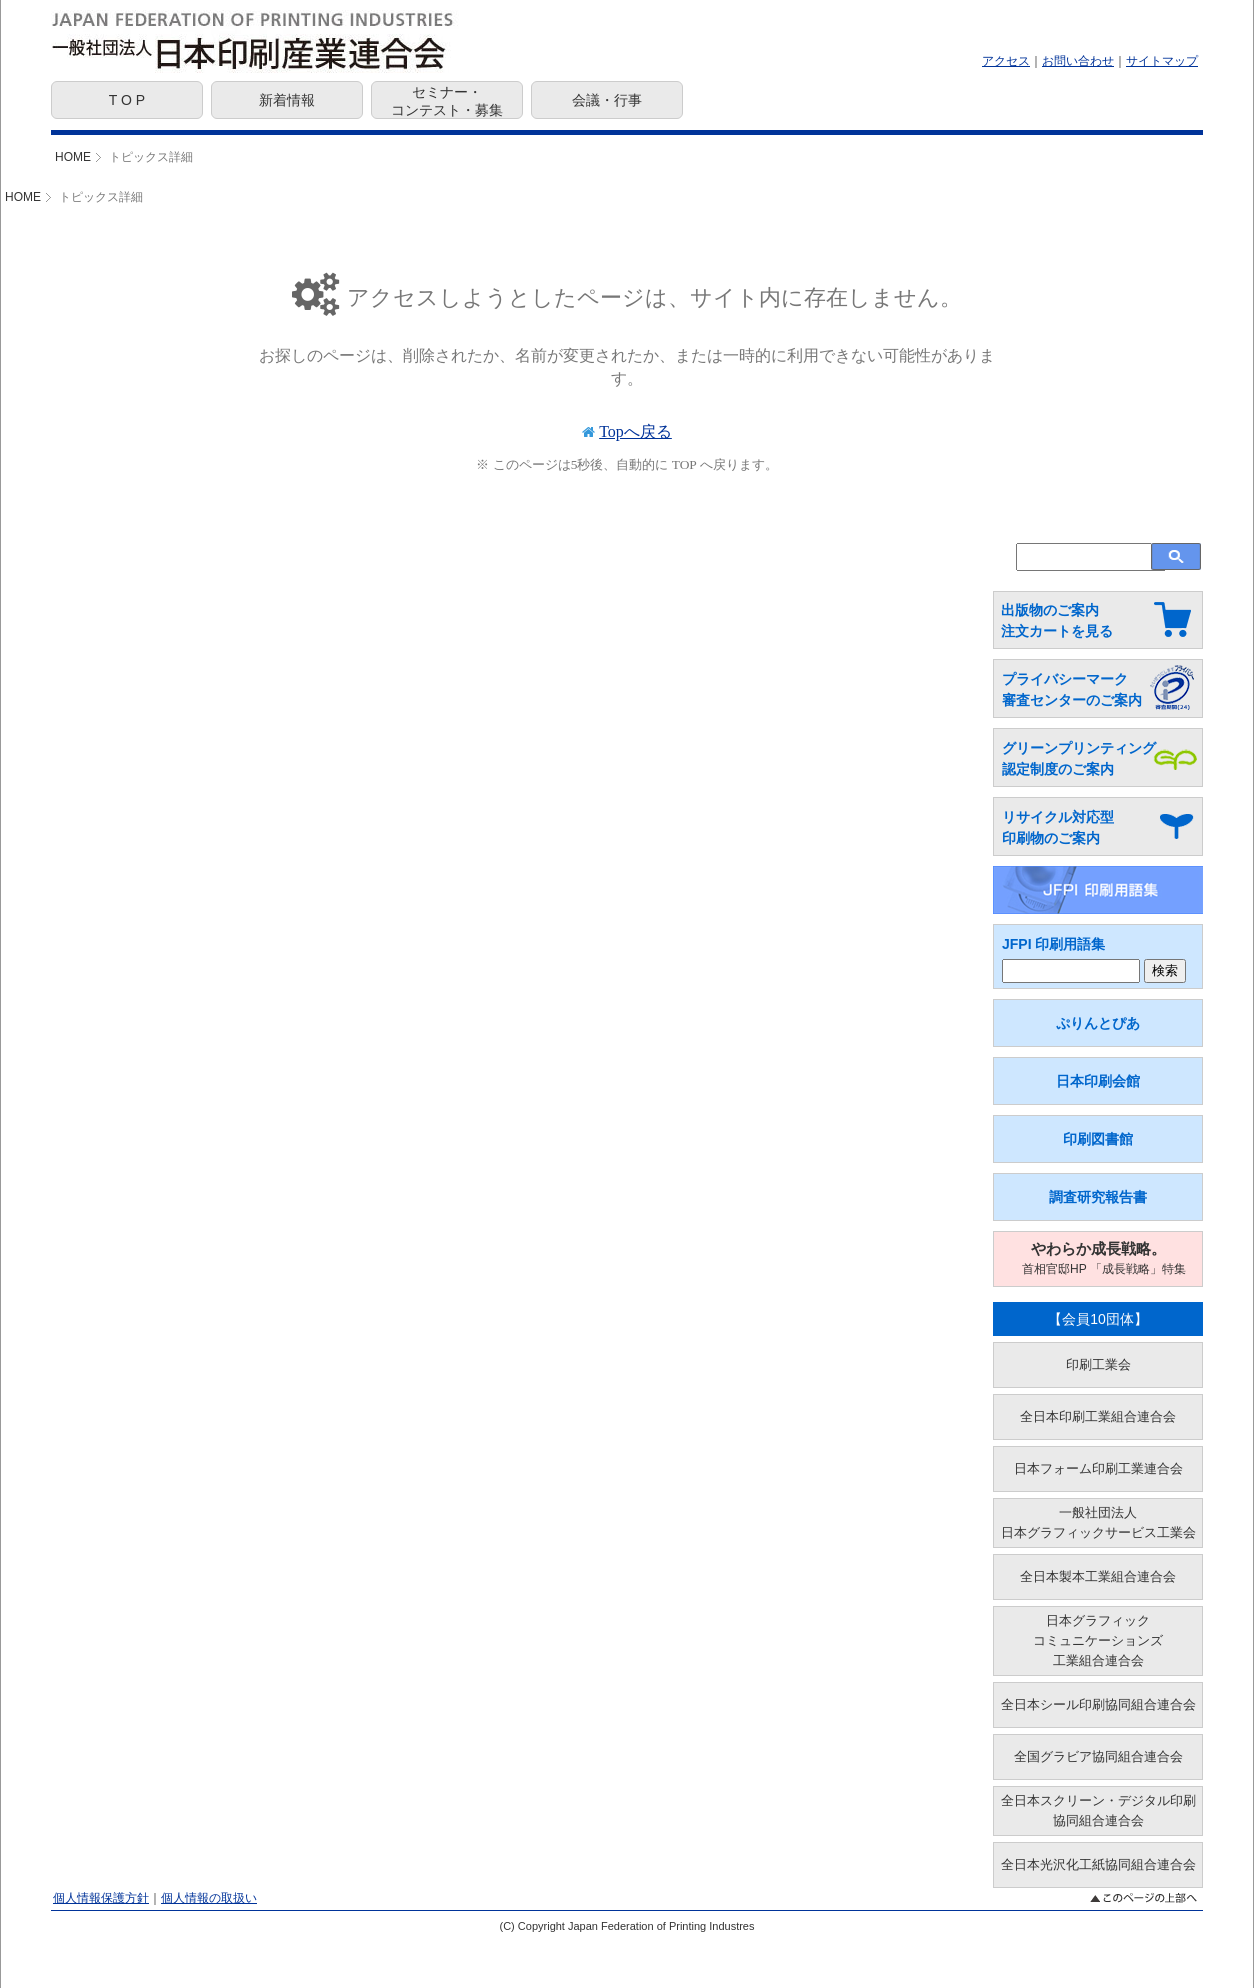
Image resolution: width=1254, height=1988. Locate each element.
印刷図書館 (1098, 1139)
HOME (73, 157)
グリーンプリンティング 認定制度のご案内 (1079, 758)
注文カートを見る (1057, 631)
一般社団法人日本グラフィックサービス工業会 (1098, 1522)
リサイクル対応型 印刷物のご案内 (1058, 827)
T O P (127, 100)
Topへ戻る (635, 431)
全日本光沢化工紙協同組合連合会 (1098, 1864)
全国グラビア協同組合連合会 (1098, 1756)
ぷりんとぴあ (1098, 1023)
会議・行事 (607, 100)
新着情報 (287, 100)
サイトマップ (1162, 61)
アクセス (1006, 61)
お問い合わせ (1078, 61)
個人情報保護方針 (101, 1898)
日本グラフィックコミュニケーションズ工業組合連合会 (1098, 1640)
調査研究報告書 (1098, 1197)
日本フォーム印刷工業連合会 (1098, 1468)
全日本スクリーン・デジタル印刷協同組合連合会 (1098, 1810)
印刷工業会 (1098, 1364)
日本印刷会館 (1098, 1081)
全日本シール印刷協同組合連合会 (1098, 1704)
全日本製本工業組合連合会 (1098, 1576)
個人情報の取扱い (209, 1898)
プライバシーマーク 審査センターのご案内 (1072, 689)
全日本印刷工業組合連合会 (1098, 1416)
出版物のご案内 (1050, 610)
